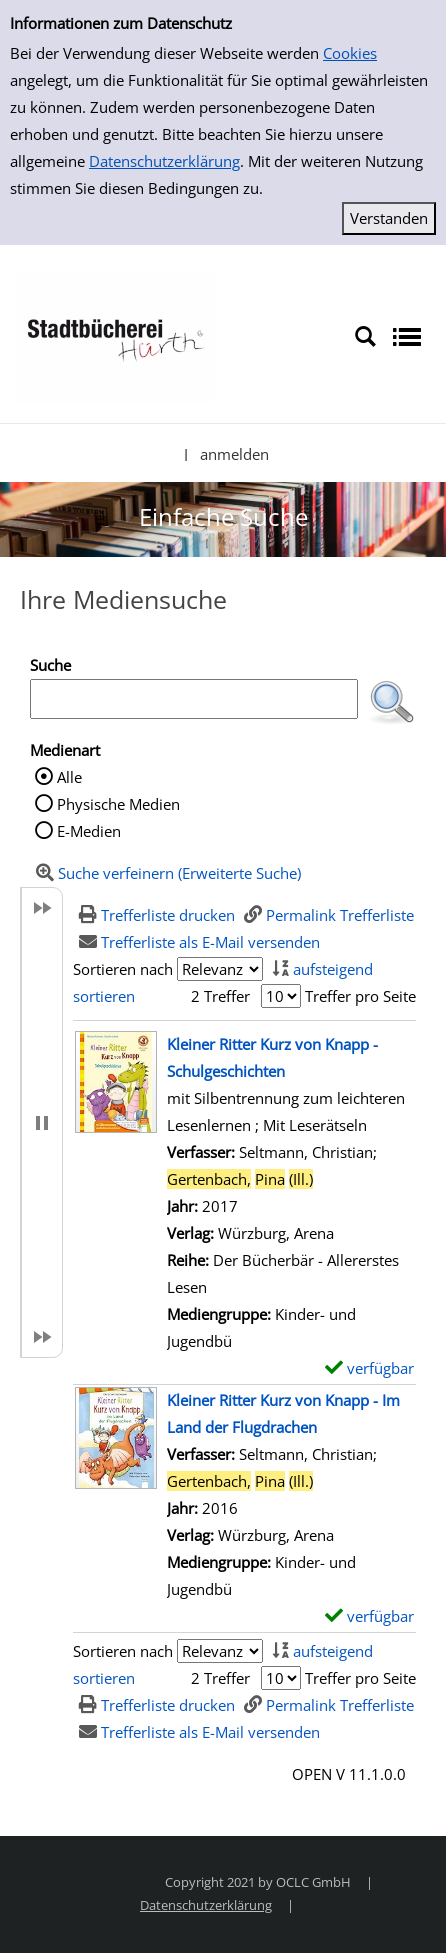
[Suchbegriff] (194, 699)
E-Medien (89, 831)
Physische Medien (118, 804)
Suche (50, 665)
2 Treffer (220, 996)
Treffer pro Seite (360, 996)
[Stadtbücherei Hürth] (115, 335)
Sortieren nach (123, 969)
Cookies (350, 53)
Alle (69, 777)
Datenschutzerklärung (164, 161)
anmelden (234, 454)
